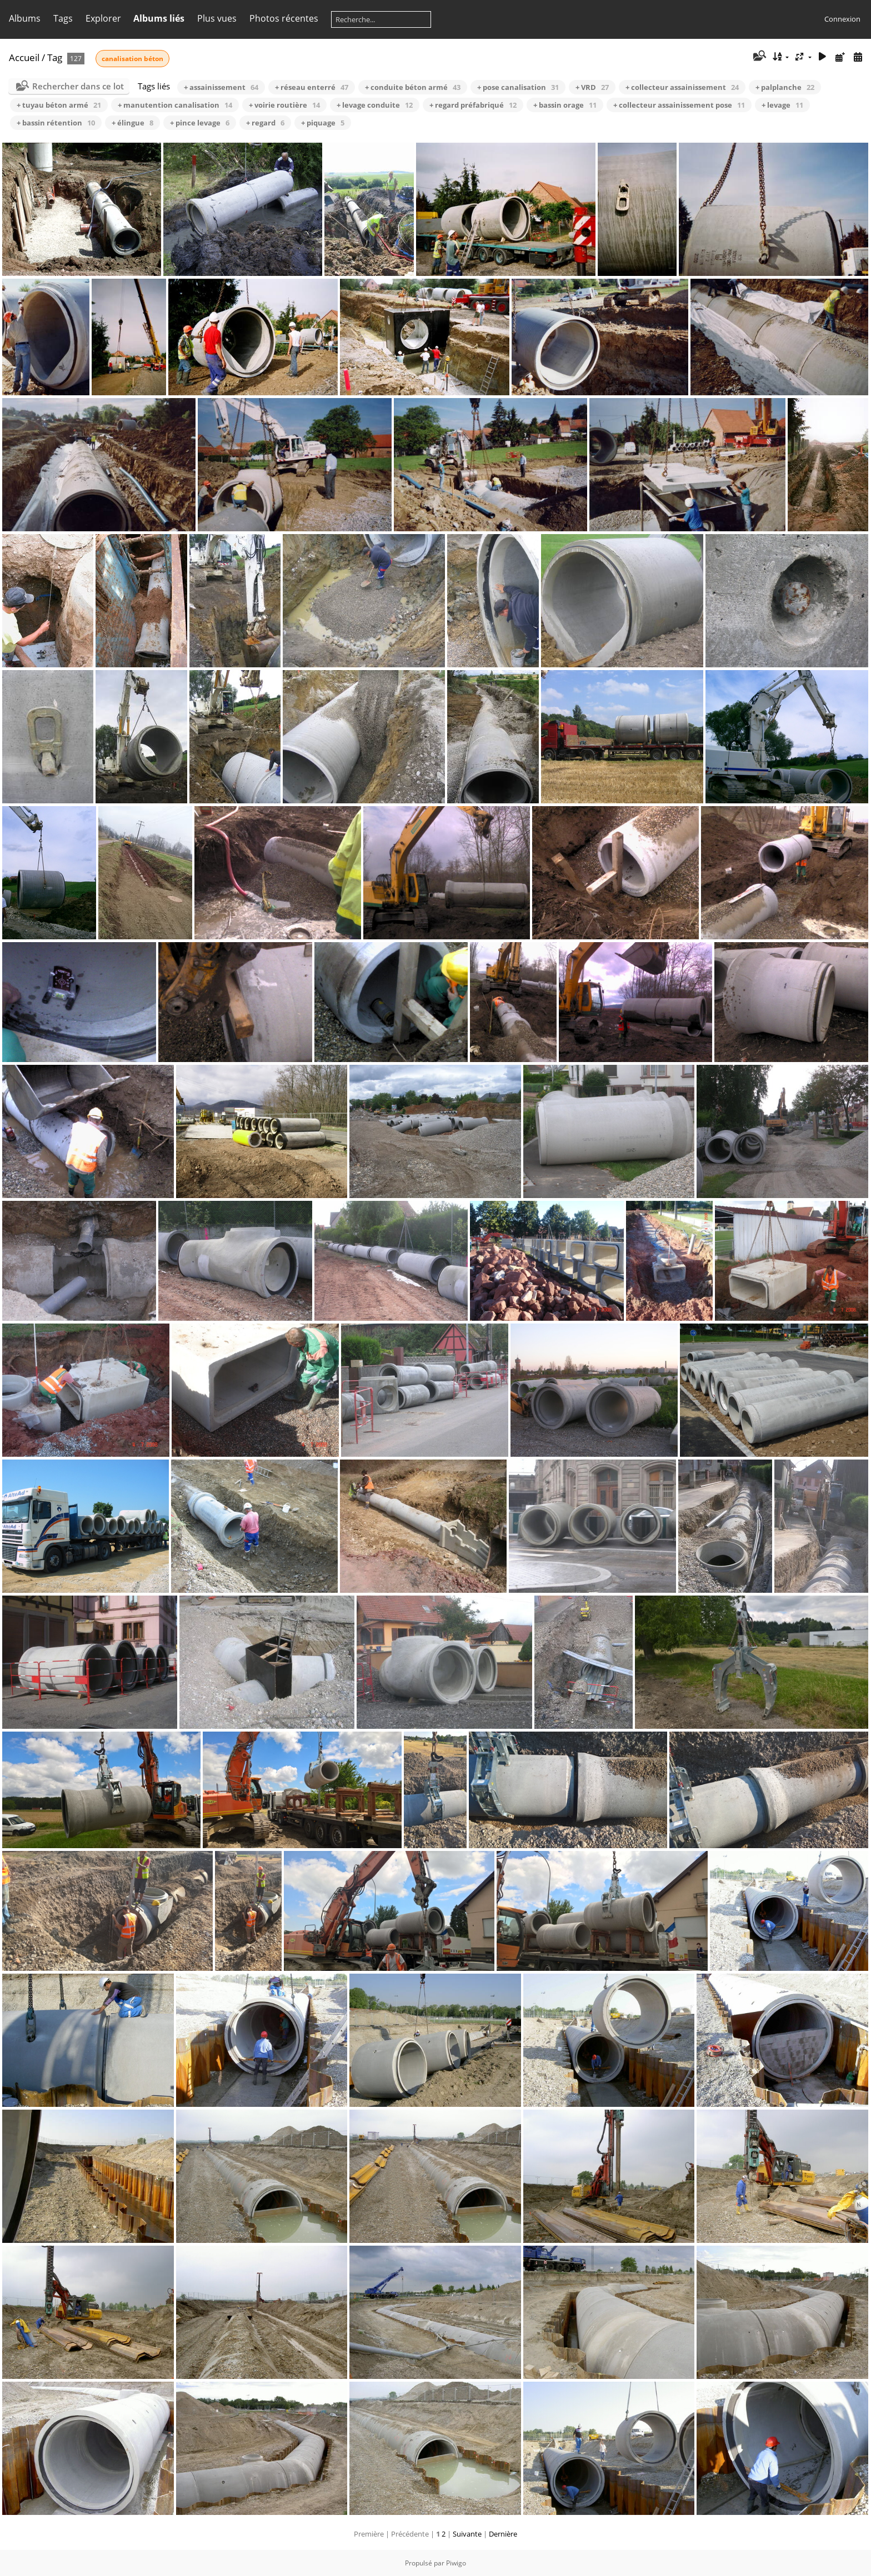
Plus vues (217, 18)
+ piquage (322, 123)
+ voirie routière (284, 105)
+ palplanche (784, 87)
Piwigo (456, 2563)
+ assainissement (221, 87)
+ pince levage (199, 123)
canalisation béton (132, 58)
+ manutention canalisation (175, 105)
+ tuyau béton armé (59, 105)
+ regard (265, 123)
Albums (25, 18)
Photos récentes (283, 18)
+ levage (782, 105)
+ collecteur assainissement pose (679, 105)
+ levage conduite (375, 105)
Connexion (842, 19)
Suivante (467, 2534)
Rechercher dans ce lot (78, 86)
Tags (63, 18)
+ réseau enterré (311, 87)
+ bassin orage (565, 105)
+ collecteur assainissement (682, 87)
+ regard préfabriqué (473, 105)
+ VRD (592, 87)
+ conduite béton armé (412, 87)
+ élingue (132, 123)
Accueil (24, 57)
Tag (54, 57)
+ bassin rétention (56, 123)
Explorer (103, 18)
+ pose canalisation (518, 87)
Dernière (503, 2534)
